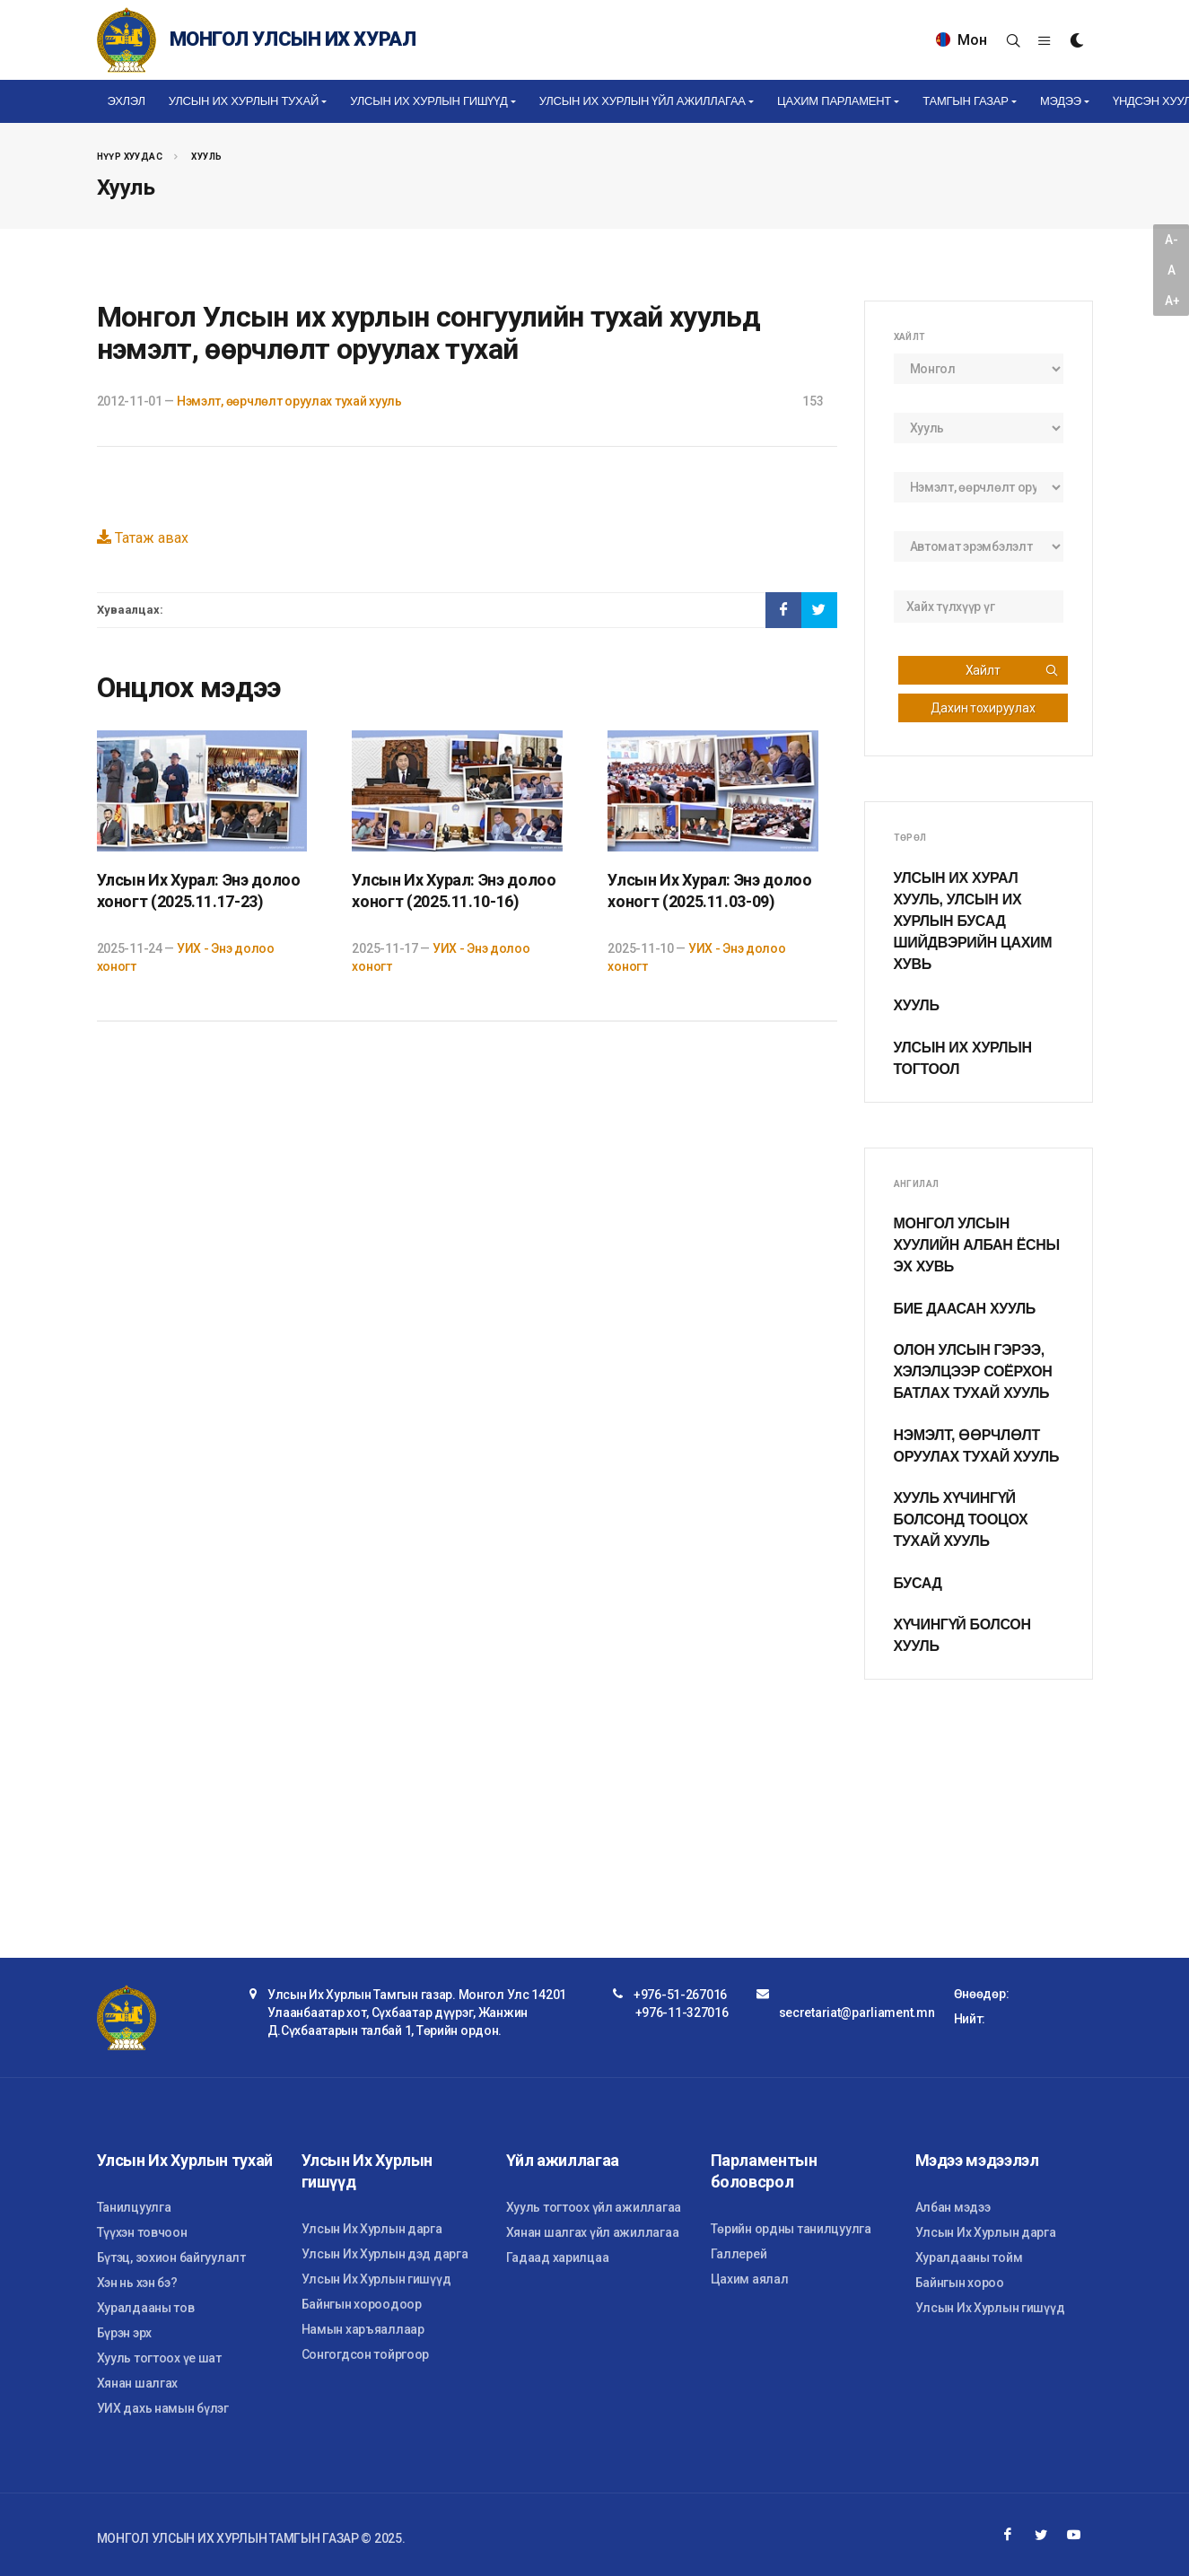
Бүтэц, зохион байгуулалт (171, 2257)
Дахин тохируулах (983, 708)
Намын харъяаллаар (363, 2329)
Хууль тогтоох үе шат (159, 2358)
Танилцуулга (134, 2207)
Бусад (918, 1583)
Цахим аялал (750, 2279)
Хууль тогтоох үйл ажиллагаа (593, 2207)
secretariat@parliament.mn (857, 2012)
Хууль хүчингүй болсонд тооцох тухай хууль (961, 1519)
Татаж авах (142, 537)
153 (812, 401)
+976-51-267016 (680, 1994)
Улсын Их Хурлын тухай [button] (244, 101)
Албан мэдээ (953, 2207)
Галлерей (739, 2254)
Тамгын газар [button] (965, 101)
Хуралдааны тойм (969, 2257)
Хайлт (1012, 670)
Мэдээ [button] (1060, 101)
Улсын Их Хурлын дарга (372, 2229)
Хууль (206, 157)
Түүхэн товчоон (142, 2232)
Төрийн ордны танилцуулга (791, 2229)
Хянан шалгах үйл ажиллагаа (592, 2232)
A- (1171, 239)
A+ (1172, 300)
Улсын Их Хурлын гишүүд (376, 2279)
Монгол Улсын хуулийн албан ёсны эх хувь (977, 1245)
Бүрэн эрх (124, 2333)
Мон (961, 39)
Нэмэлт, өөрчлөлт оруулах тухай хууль (289, 401)
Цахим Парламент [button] (834, 101)
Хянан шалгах (138, 2383)
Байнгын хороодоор (362, 2304)
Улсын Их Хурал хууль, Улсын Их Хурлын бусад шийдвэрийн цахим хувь (973, 921)
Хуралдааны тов (146, 2308)
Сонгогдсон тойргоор (366, 2354)
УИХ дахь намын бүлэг (163, 2408)
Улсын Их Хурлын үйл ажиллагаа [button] (642, 101)
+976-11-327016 (682, 2012)
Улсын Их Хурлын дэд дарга (385, 2254)
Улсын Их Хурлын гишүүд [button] (428, 101)
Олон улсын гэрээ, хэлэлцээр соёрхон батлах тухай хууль (973, 1371)
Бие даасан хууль (965, 1308)
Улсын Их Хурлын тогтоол (963, 1058)
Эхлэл (126, 101)
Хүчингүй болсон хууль (962, 1635)
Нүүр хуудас (129, 157)
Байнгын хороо (959, 2282)
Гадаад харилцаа (557, 2257)
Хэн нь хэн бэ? (137, 2282)
